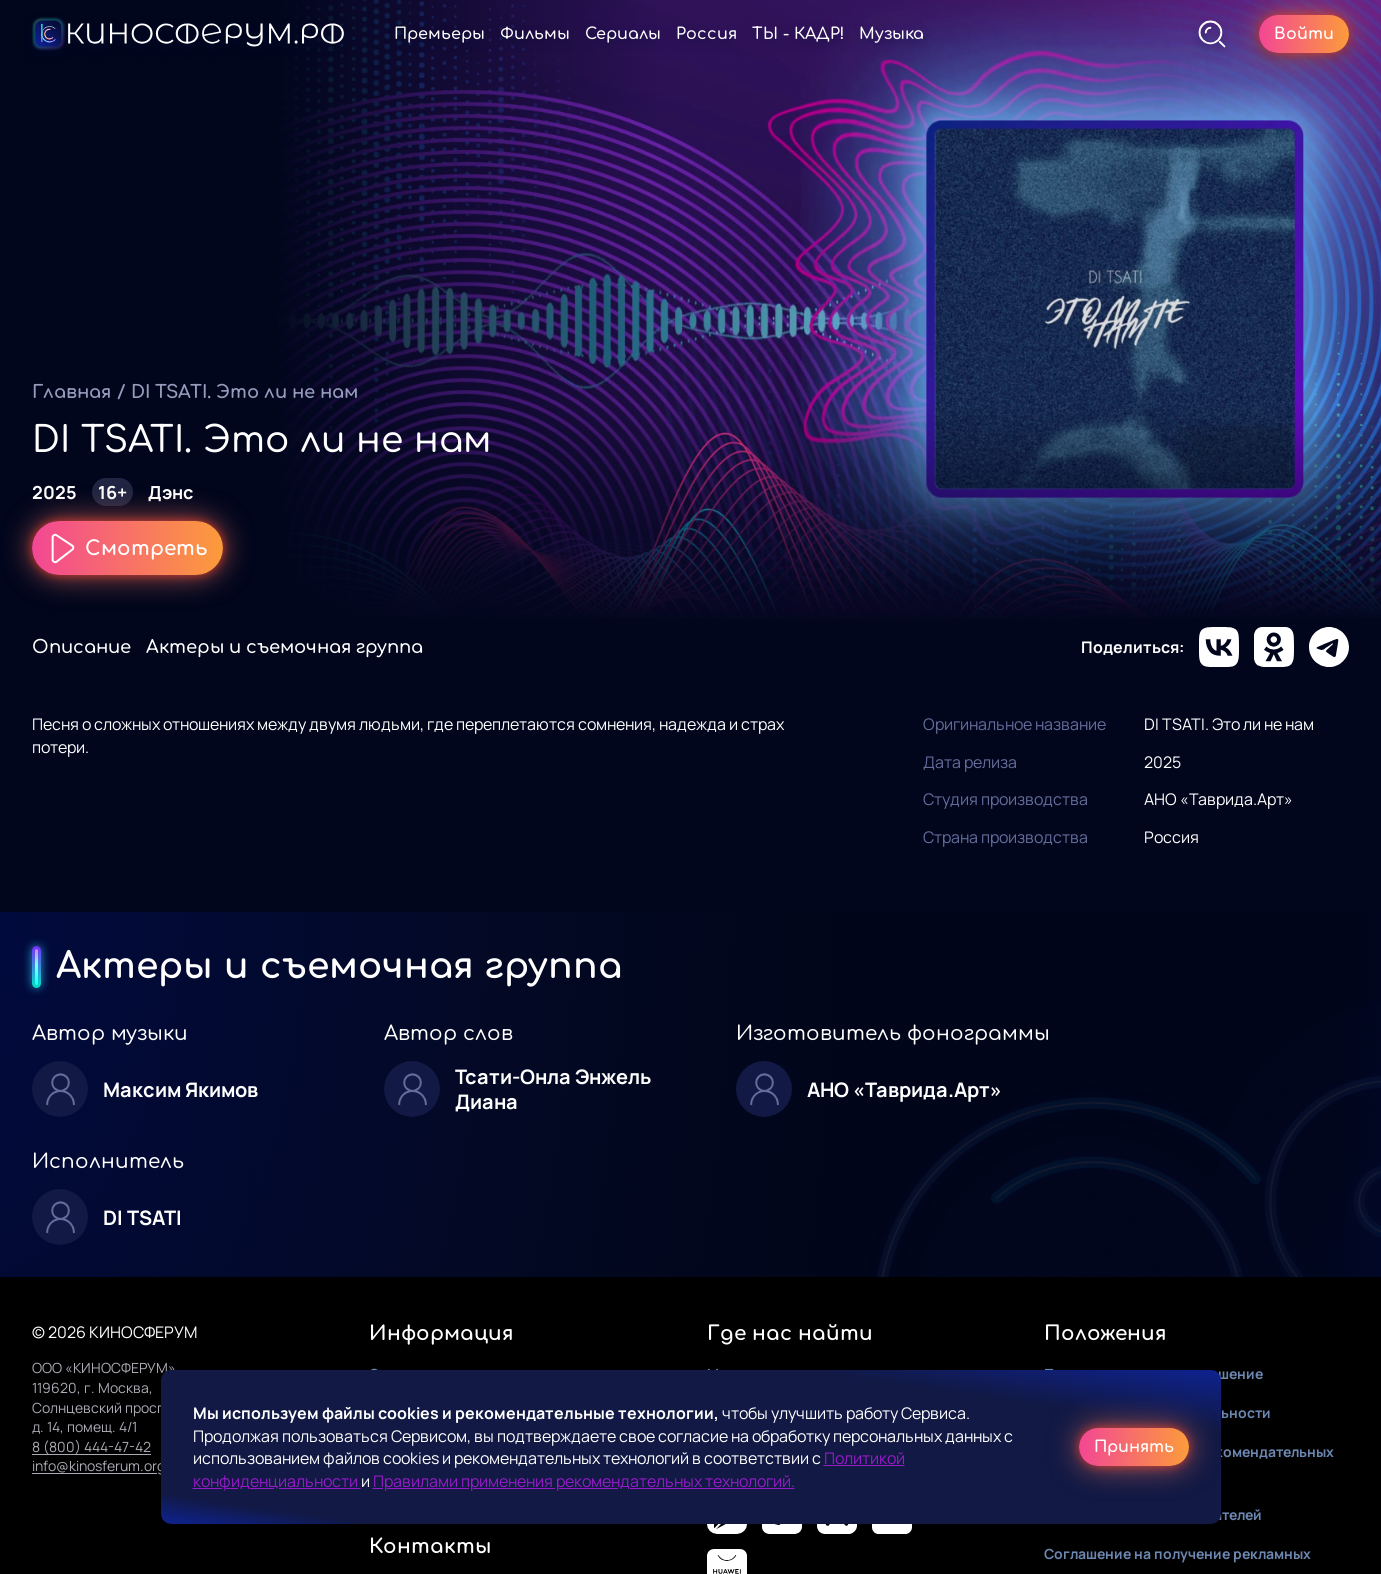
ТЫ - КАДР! (798, 34)
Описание (81, 647)
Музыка (891, 34)
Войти (1304, 34)
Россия (706, 34)
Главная (71, 392)
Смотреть (127, 548)
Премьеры (439, 34)
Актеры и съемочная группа (284, 647)
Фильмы (535, 34)
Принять (1134, 1447)
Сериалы (623, 34)
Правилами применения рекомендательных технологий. (584, 1481)
